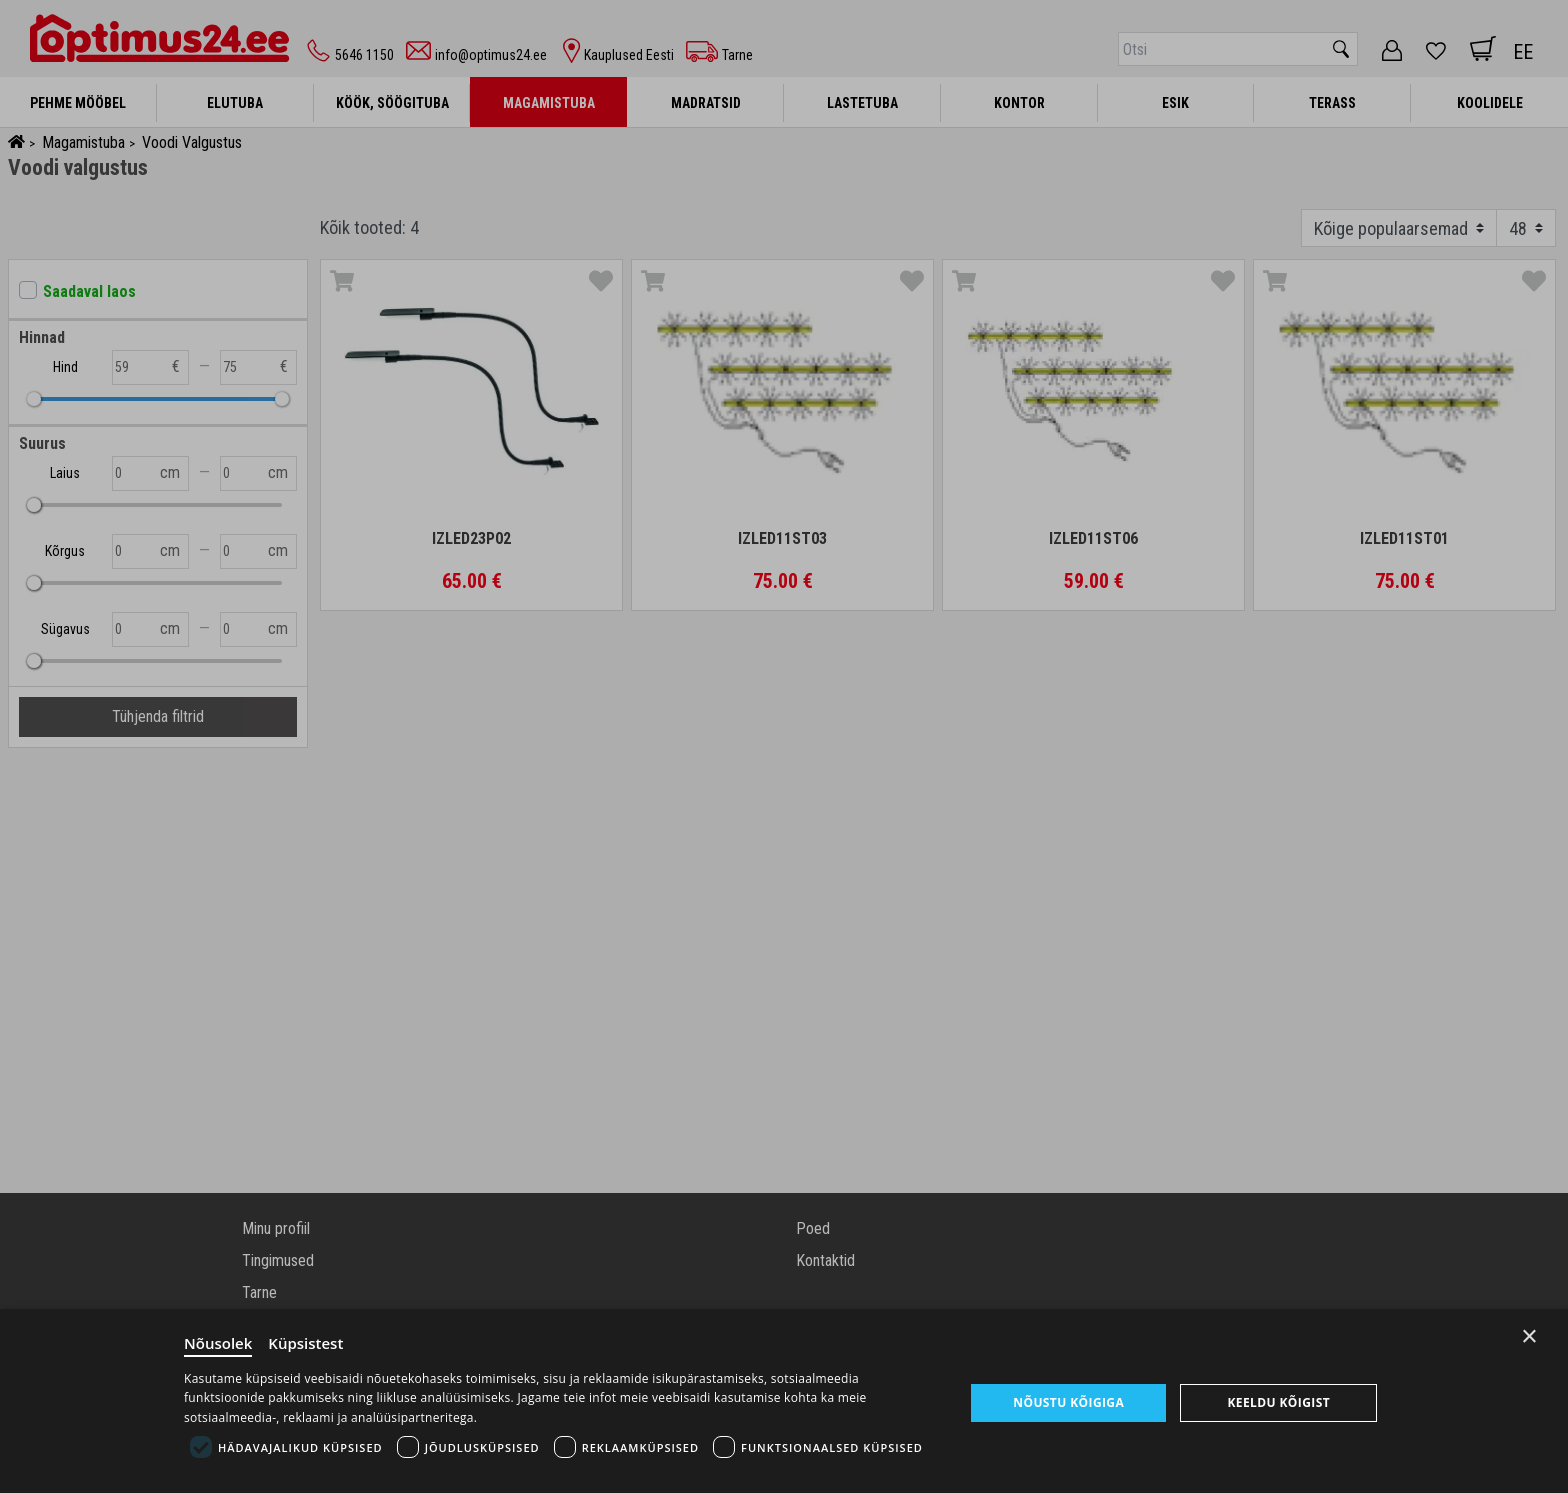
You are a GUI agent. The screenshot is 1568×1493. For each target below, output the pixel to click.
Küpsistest (305, 1343)
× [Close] (1529, 1336)
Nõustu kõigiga (1068, 1402)
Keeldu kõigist (1278, 1402)
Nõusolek (218, 1343)
